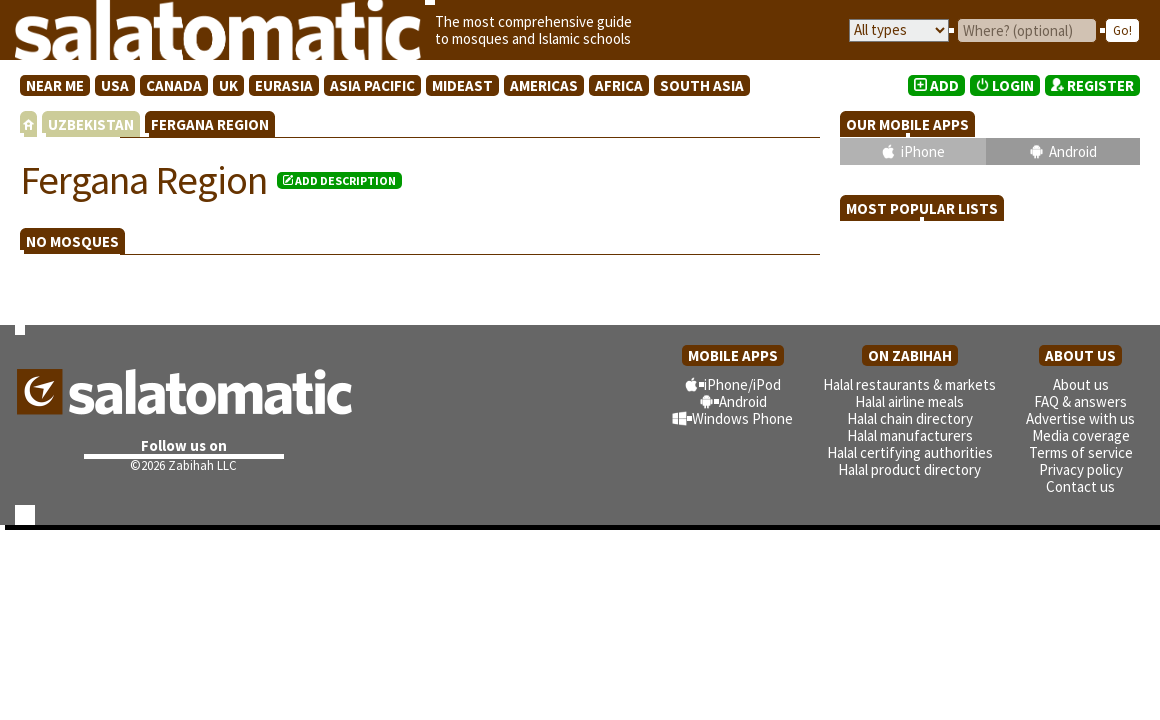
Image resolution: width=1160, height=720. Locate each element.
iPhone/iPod (742, 384)
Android (1073, 151)
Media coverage (1081, 435)
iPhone (923, 151)
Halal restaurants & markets (909, 384)
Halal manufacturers (910, 435)
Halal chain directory (910, 418)
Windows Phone (742, 418)
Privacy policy (1081, 469)
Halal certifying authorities (910, 452)
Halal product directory (909, 469)
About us (1081, 384)
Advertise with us (1080, 418)
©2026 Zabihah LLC (183, 465)
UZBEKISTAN (91, 124)
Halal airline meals (909, 401)
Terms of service (1081, 452)
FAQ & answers (1080, 401)
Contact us (1080, 486)
